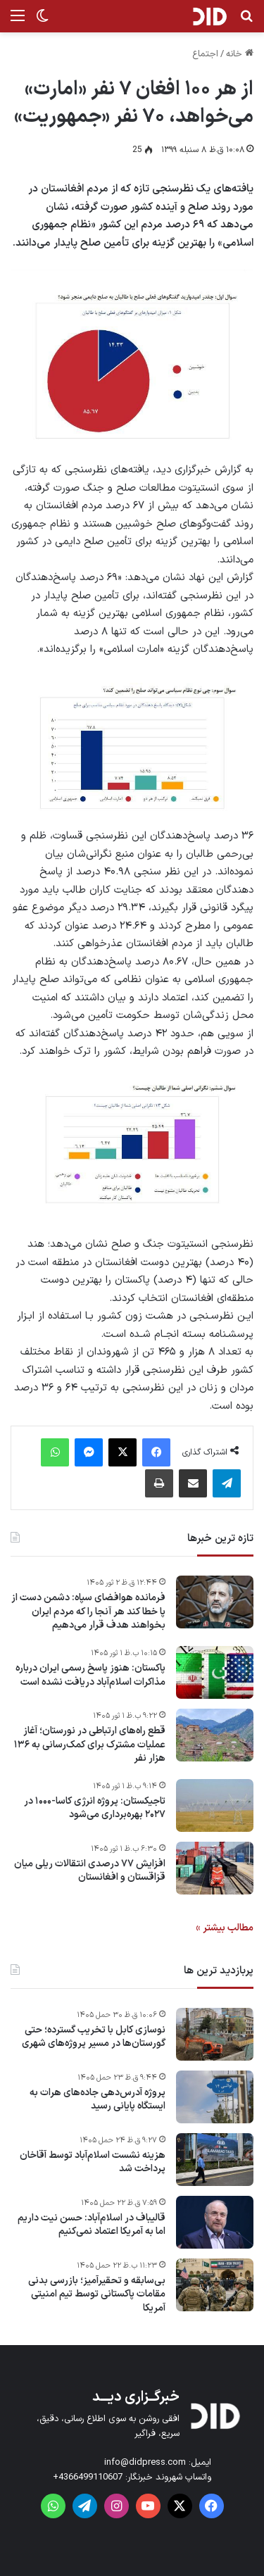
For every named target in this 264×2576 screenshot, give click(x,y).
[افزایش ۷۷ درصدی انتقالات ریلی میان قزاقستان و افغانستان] (214, 1868)
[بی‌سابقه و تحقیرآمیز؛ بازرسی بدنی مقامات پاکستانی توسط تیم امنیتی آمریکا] (214, 2284)
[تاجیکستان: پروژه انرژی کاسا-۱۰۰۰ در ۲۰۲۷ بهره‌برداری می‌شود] (214, 1805)
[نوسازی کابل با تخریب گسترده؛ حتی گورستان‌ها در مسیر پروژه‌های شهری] (214, 2034)
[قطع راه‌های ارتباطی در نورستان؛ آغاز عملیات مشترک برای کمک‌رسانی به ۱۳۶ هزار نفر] (214, 1735)
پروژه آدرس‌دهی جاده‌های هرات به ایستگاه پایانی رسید (97, 2099)
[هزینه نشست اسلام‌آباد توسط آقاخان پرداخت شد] (214, 2159)
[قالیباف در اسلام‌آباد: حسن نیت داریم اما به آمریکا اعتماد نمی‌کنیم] (214, 2222)
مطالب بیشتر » (224, 1928)
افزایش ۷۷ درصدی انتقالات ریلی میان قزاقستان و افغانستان (89, 1871)
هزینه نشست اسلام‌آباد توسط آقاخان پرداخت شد (92, 2162)
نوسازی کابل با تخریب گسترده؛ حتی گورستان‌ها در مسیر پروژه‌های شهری (93, 2037)
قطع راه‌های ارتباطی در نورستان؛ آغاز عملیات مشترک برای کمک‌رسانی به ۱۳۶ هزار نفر (89, 1745)
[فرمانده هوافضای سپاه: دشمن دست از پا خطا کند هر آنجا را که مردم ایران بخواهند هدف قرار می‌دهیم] (214, 1602)
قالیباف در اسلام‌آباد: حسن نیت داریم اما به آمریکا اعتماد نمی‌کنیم (91, 2225)
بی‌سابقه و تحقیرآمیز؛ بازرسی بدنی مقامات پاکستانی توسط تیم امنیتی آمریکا (96, 2295)
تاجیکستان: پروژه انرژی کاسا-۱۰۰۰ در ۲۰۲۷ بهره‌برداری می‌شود (94, 1808)
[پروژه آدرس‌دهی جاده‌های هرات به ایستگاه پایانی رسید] (214, 2097)
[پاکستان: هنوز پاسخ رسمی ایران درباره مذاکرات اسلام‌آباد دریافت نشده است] (214, 1672)
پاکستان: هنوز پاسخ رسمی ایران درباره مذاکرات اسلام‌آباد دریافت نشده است (90, 1675)
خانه (239, 54)
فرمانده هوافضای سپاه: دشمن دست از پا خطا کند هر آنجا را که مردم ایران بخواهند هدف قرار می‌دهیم (88, 1612)
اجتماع (205, 54)
